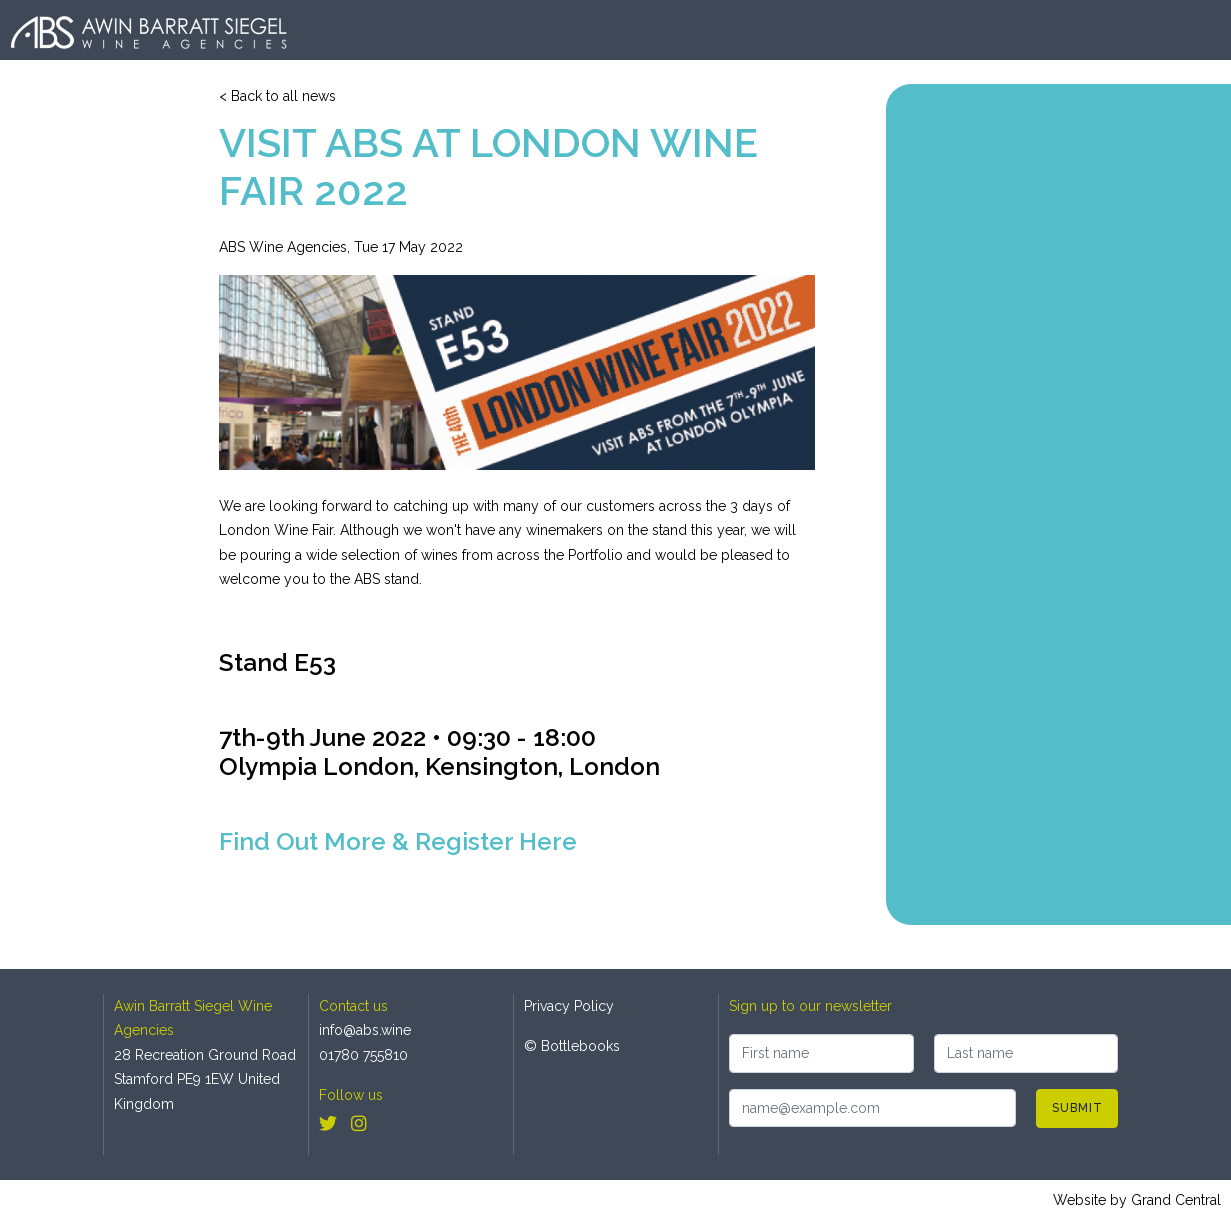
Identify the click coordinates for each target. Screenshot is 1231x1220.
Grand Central (1176, 1200)
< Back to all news (277, 96)
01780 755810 (363, 1055)
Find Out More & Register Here (398, 841)
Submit (1077, 1108)
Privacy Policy (569, 1006)
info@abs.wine (365, 1030)
